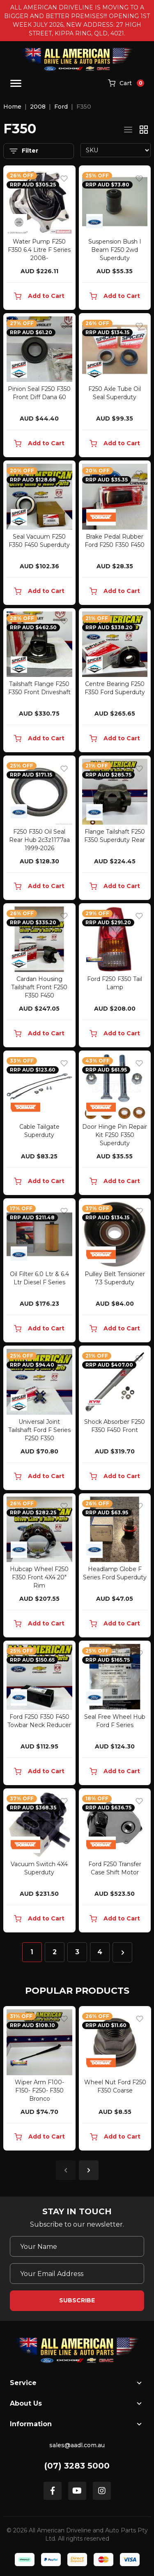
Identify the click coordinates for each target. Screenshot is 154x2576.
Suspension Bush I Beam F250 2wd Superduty (114, 250)
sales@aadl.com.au (77, 2445)
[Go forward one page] (122, 1952)
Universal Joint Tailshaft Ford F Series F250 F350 (39, 1430)
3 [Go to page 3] (77, 1952)
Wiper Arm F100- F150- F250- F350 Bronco (39, 2090)
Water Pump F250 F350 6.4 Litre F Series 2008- (39, 250)
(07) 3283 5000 (77, 2466)
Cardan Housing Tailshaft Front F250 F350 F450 (39, 987)
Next (89, 2170)
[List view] (128, 130)
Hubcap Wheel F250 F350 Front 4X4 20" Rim (39, 1577)
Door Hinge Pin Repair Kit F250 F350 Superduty (114, 1135)
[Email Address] (77, 2273)
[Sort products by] (115, 150)
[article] (39, 2080)
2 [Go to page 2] (55, 1952)
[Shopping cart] (126, 84)
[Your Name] (77, 2246)
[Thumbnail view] (144, 130)
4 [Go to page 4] (99, 1952)
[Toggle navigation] (16, 83)
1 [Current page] (31, 1952)
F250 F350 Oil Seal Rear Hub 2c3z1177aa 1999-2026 (39, 840)
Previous (66, 2170)
